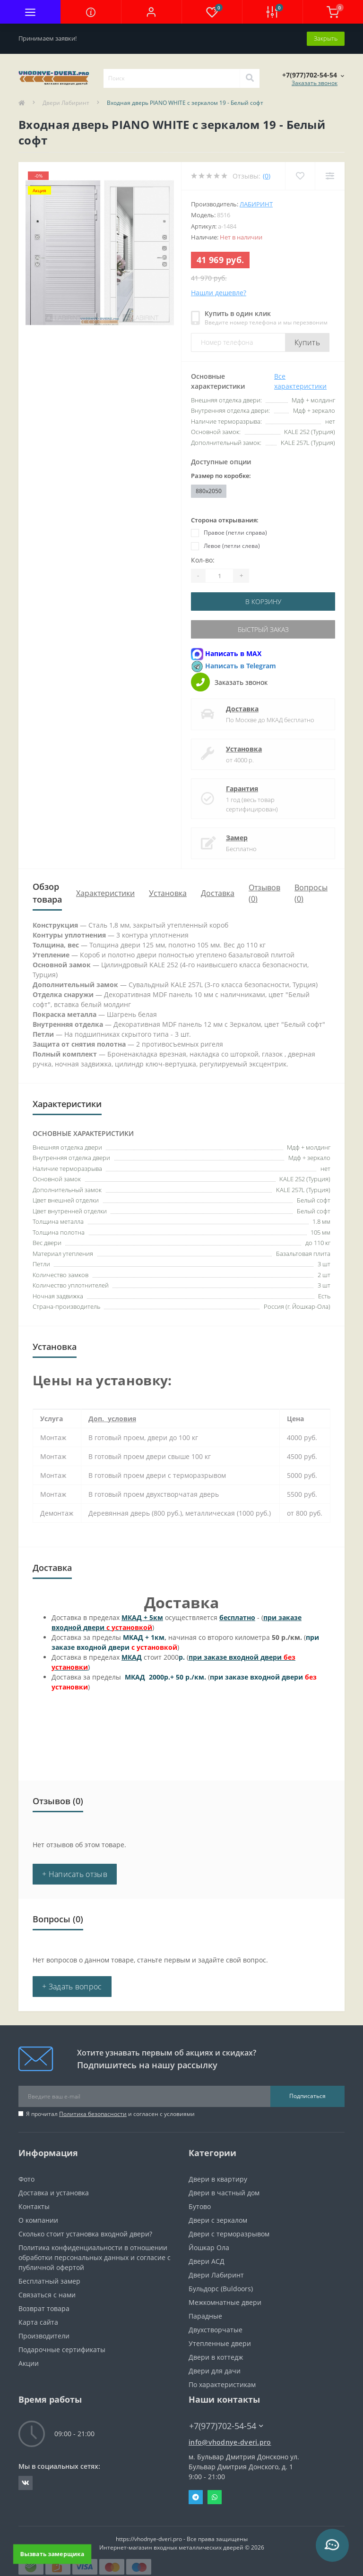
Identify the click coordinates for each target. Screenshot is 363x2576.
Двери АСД (207, 2261)
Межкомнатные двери (225, 2302)
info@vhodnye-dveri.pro (230, 2442)
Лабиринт (256, 204)
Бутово (200, 2206)
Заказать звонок (314, 83)
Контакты (34, 2206)
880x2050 (209, 491)
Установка (244, 748)
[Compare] (330, 176)
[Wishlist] (300, 176)
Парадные (205, 2316)
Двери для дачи (215, 2370)
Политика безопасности (93, 2114)
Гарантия (242, 788)
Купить (307, 342)
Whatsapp (214, 2497)
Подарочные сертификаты (61, 2349)
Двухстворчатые (215, 2329)
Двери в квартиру (218, 2179)
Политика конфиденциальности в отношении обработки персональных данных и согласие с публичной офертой (94, 2257)
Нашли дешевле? (218, 292)
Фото (26, 2179)
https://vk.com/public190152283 (25, 2483)
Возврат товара (43, 2308)
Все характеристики (300, 381)
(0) (266, 175)
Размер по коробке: (221, 475)
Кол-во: (203, 559)
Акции (28, 2363)
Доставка (242, 708)
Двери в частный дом (224, 2192)
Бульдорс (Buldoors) (221, 2288)
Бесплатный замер (49, 2281)
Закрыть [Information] (325, 38)
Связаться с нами (47, 2294)
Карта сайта (38, 2322)
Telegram (195, 2497)
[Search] (249, 78)
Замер (237, 837)
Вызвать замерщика (52, 2554)
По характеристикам (222, 2384)
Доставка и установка (53, 2192)
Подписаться (307, 2096)
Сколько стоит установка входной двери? (85, 2233)
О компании (38, 2220)
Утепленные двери (220, 2343)
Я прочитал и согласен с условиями (110, 2114)
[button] (151, 12)
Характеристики (105, 893)
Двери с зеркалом (218, 2220)
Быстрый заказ (263, 629)
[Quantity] (219, 576)
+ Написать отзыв (74, 1874)
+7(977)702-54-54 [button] (226, 2426)
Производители (43, 2335)
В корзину (263, 601)
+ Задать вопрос (72, 1986)
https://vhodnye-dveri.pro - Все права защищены (182, 2539)
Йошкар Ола (209, 2247)
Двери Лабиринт (66, 103)
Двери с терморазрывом (229, 2233)
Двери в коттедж (216, 2357)
